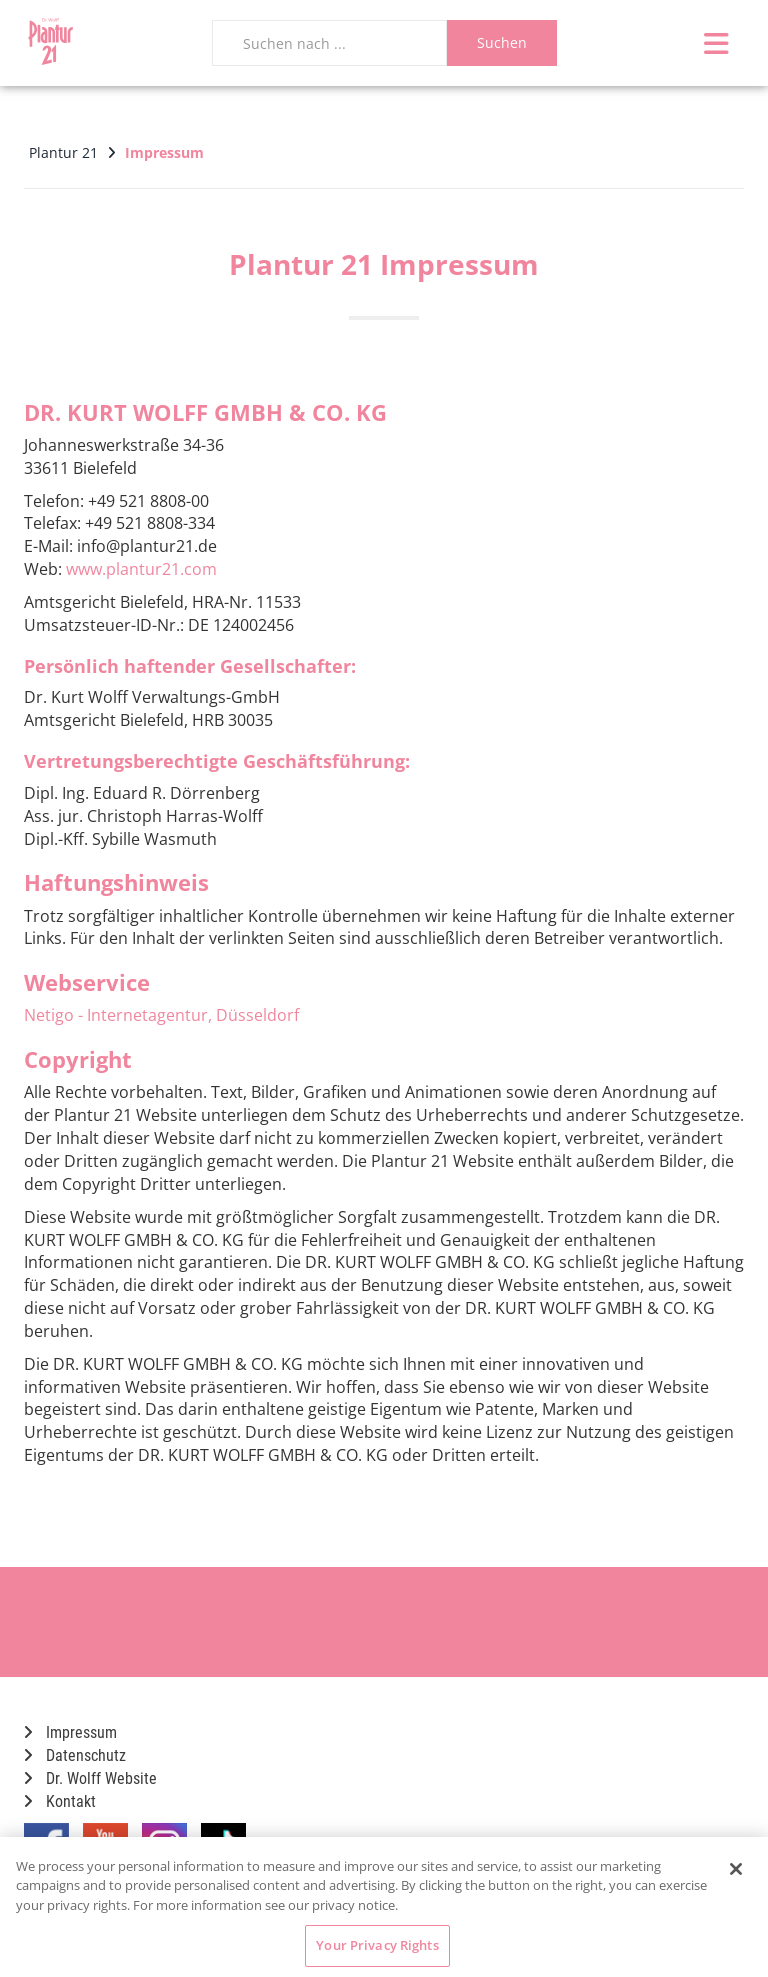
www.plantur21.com (141, 569)
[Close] (736, 1869)
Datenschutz (75, 1755)
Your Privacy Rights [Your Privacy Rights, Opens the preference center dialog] (377, 1945)
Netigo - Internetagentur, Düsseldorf (161, 1015)
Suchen (502, 42)
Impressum (70, 1732)
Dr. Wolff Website (90, 1778)
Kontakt (60, 1801)
